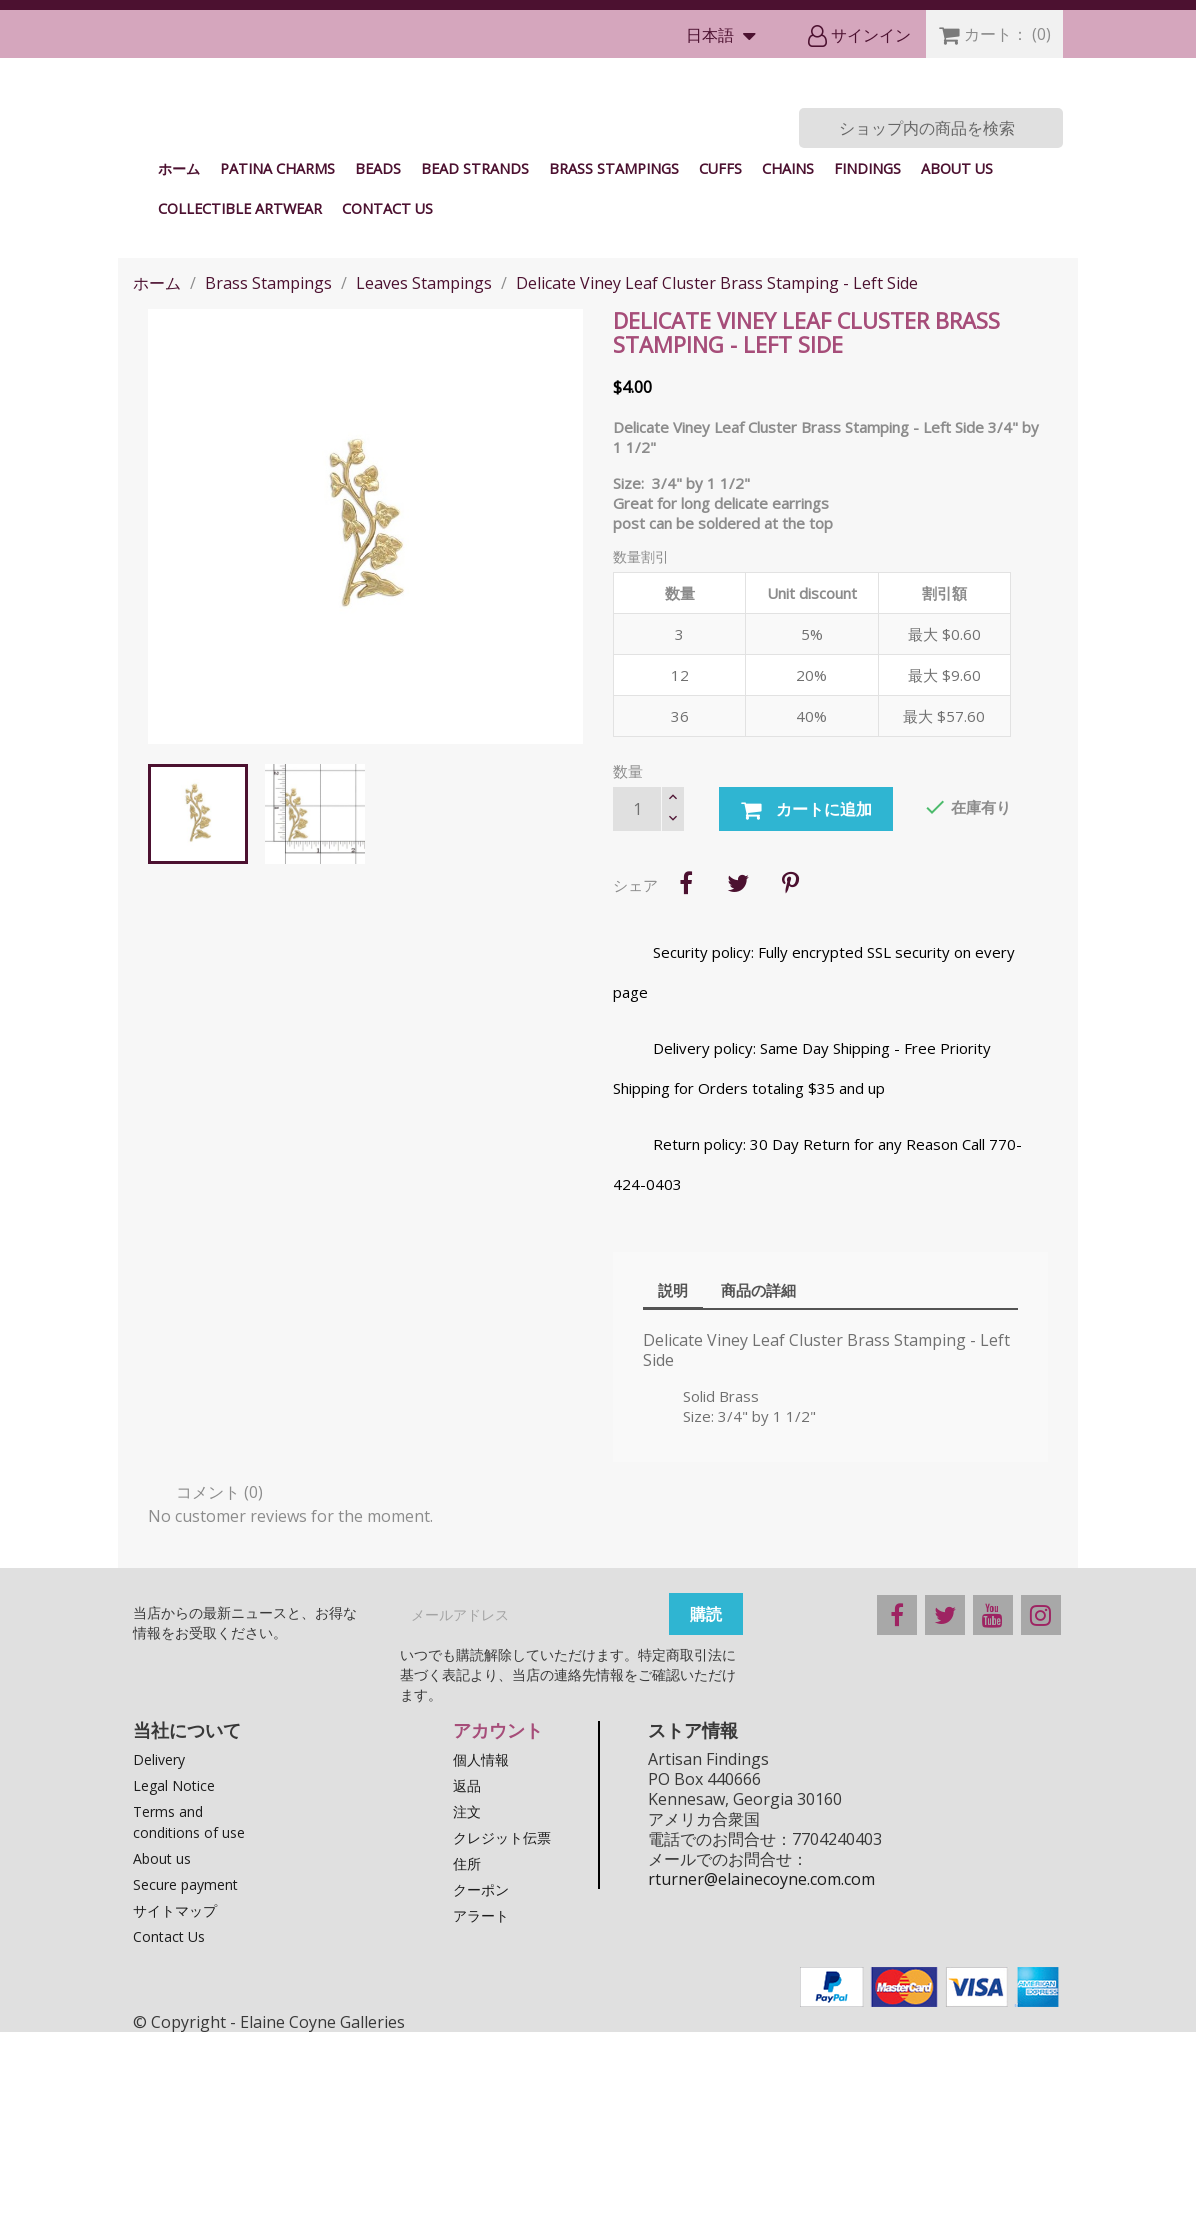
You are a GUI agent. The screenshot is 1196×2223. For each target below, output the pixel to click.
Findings (867, 359)
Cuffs (720, 359)
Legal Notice (174, 1976)
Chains (788, 359)
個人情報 (481, 1950)
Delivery (159, 1950)
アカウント (498, 1921)
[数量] (637, 1000)
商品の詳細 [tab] (758, 1481)
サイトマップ (175, 2101)
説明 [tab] (673, 1481)
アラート (481, 2106)
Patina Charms (277, 359)
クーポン (481, 2080)
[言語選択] (725, 36)
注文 (467, 2002)
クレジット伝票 (502, 2028)
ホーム (179, 359)
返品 (467, 1976)
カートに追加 (806, 1001)
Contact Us (387, 399)
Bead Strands (475, 359)
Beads (378, 359)
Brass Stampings (614, 359)
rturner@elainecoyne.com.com (761, 2070)
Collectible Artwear (240, 399)
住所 (467, 2054)
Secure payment (185, 2075)
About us (957, 359)
